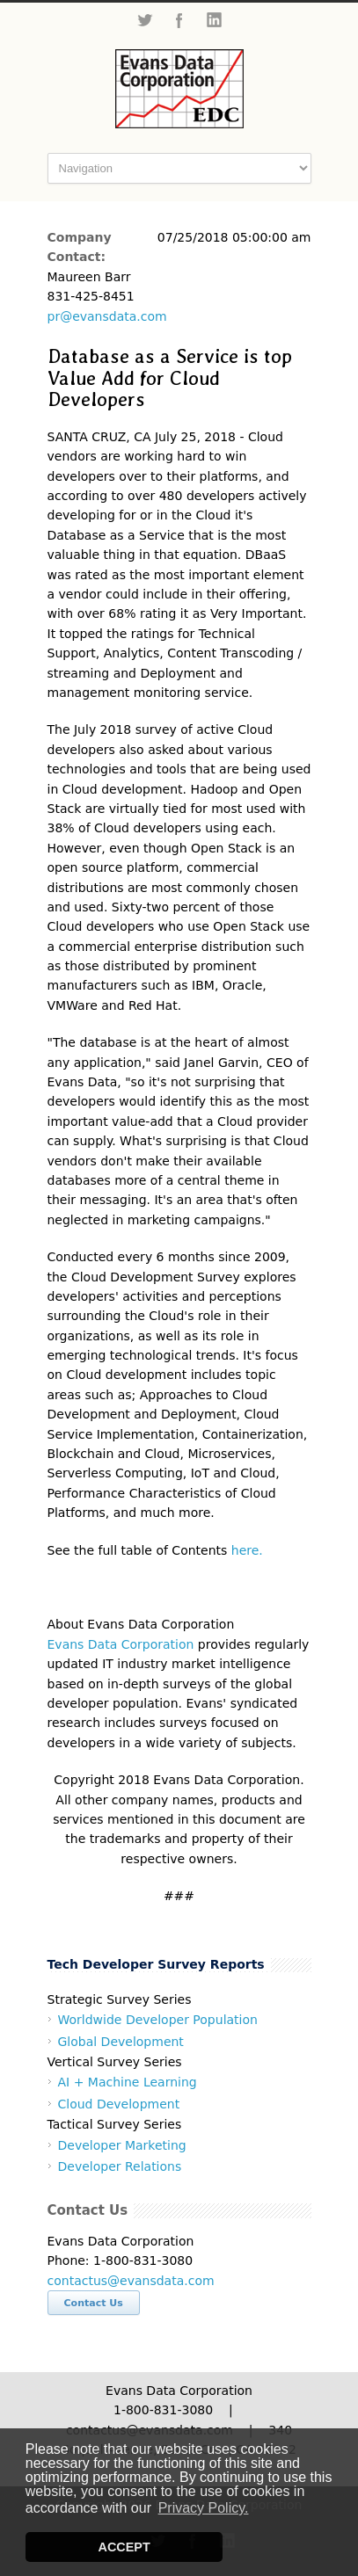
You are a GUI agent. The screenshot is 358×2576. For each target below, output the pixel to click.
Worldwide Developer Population (158, 2020)
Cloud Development (119, 2104)
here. (247, 1550)
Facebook (179, 20)
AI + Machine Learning (127, 2082)
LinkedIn (214, 20)
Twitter (144, 20)
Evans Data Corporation (120, 1644)
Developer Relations (120, 2166)
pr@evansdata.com (107, 316)
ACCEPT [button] (124, 2547)
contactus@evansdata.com (131, 2281)
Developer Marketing (122, 2145)
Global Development (121, 2042)
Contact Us (93, 2303)
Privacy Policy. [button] (203, 2507)
